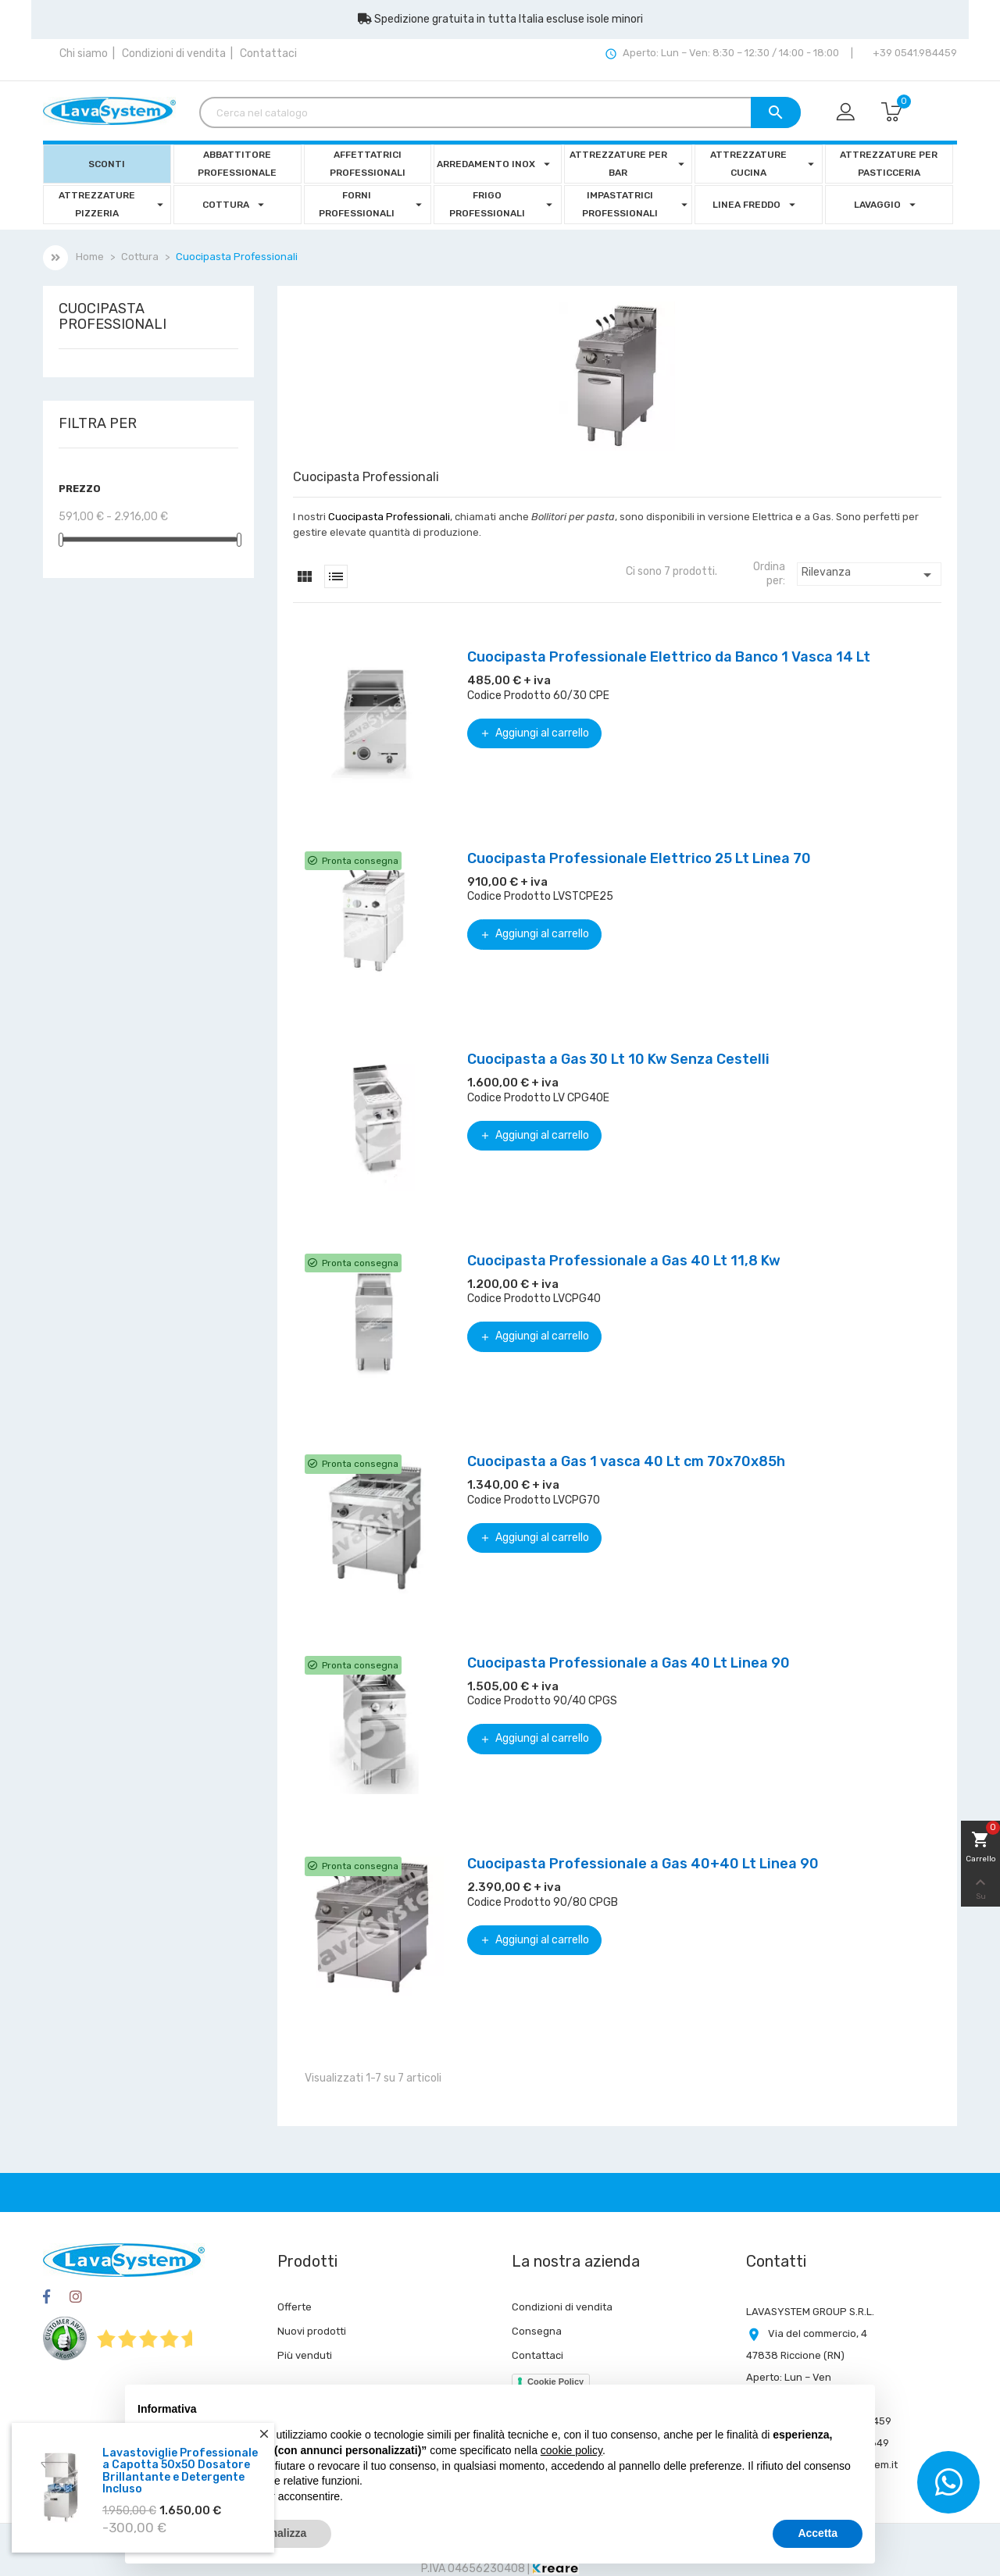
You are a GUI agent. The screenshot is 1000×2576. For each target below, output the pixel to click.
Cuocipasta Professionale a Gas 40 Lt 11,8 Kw (623, 1260)
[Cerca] (500, 112)
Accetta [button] (818, 2533)
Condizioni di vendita (174, 53)
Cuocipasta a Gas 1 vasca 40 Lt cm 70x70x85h (626, 1461)
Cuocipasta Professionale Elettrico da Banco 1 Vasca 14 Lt (668, 656)
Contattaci (268, 53)
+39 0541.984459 (913, 53)
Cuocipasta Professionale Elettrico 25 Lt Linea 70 (639, 858)
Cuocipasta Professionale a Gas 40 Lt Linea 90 (628, 1663)
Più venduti (304, 2355)
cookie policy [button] (571, 2450)
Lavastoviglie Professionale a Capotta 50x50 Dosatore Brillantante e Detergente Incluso (180, 2471)
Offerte (294, 2307)
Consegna (537, 2331)
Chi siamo (83, 53)
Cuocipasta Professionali (112, 317)
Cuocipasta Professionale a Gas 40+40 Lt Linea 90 (643, 1863)
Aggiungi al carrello (534, 733)
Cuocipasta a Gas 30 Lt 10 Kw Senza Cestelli (618, 1059)
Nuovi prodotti (311, 2331)
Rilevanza (869, 575)
